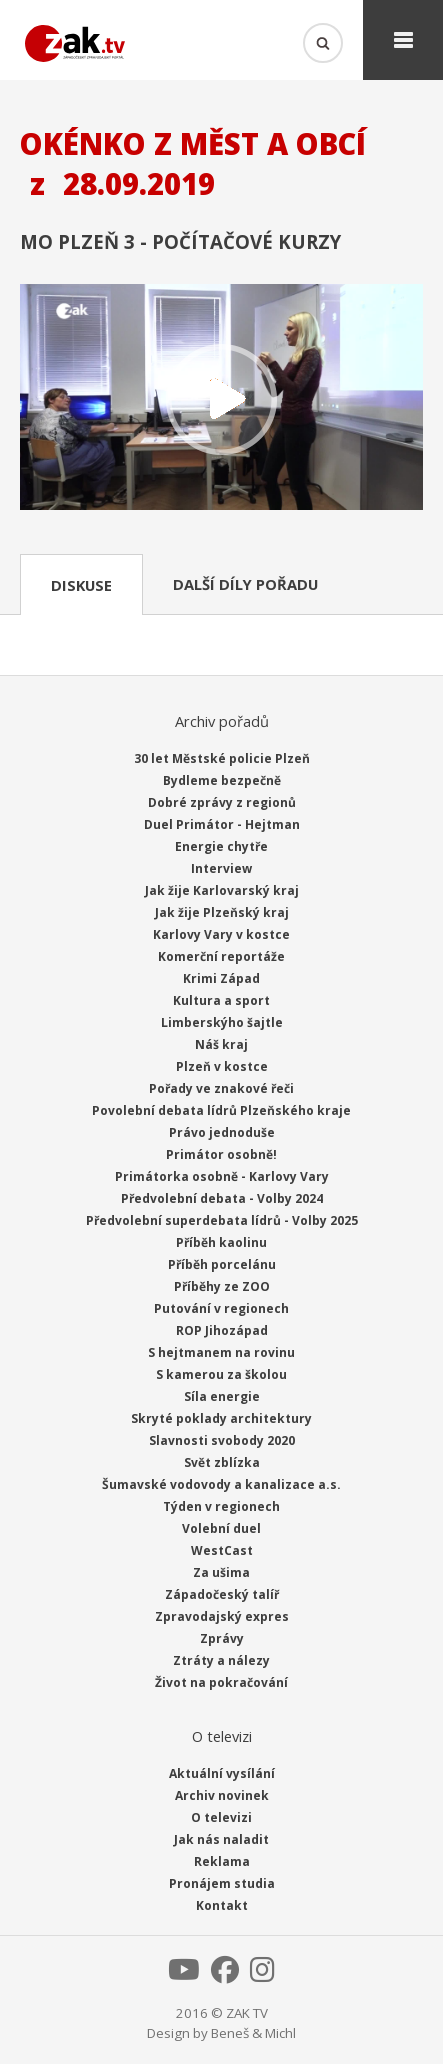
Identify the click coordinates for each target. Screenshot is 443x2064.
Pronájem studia (222, 1883)
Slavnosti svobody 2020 (222, 1440)
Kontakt (222, 1905)
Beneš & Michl (253, 2033)
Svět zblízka (222, 1462)
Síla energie (222, 1396)
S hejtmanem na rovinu (221, 1352)
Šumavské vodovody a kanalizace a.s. (221, 1484)
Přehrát (221, 399)
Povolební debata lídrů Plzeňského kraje (221, 1110)
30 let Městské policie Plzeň (222, 758)
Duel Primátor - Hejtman (222, 824)
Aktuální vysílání (222, 1773)
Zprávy (222, 1638)
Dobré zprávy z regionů (222, 802)
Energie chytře (221, 846)
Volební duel (221, 1528)
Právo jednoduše (222, 1132)
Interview (221, 868)
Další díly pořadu (245, 584)
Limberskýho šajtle (222, 1022)
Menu (403, 40)
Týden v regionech (221, 1506)
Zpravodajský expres (222, 1616)
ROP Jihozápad (222, 1330)
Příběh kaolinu (221, 1242)
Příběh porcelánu (222, 1264)
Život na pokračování (221, 1682)
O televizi (221, 1817)
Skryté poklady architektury (221, 1418)
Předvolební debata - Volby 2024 (222, 1198)
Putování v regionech (221, 1308)
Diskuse (81, 585)
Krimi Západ (221, 978)
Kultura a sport (221, 1000)
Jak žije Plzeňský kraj (222, 912)
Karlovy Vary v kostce (221, 934)
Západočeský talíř (222, 1594)
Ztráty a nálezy (221, 1660)
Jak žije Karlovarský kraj (222, 890)
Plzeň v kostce (222, 1066)
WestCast (222, 1550)
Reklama (222, 1861)
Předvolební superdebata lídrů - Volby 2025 (222, 1220)
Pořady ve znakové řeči (221, 1088)
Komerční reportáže (221, 956)
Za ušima (221, 1572)
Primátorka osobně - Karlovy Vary (222, 1176)
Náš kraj (221, 1044)
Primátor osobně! (221, 1154)
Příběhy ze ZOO (222, 1286)
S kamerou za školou (221, 1374)
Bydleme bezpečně (222, 780)
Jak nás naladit (221, 1839)
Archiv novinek (222, 1795)
